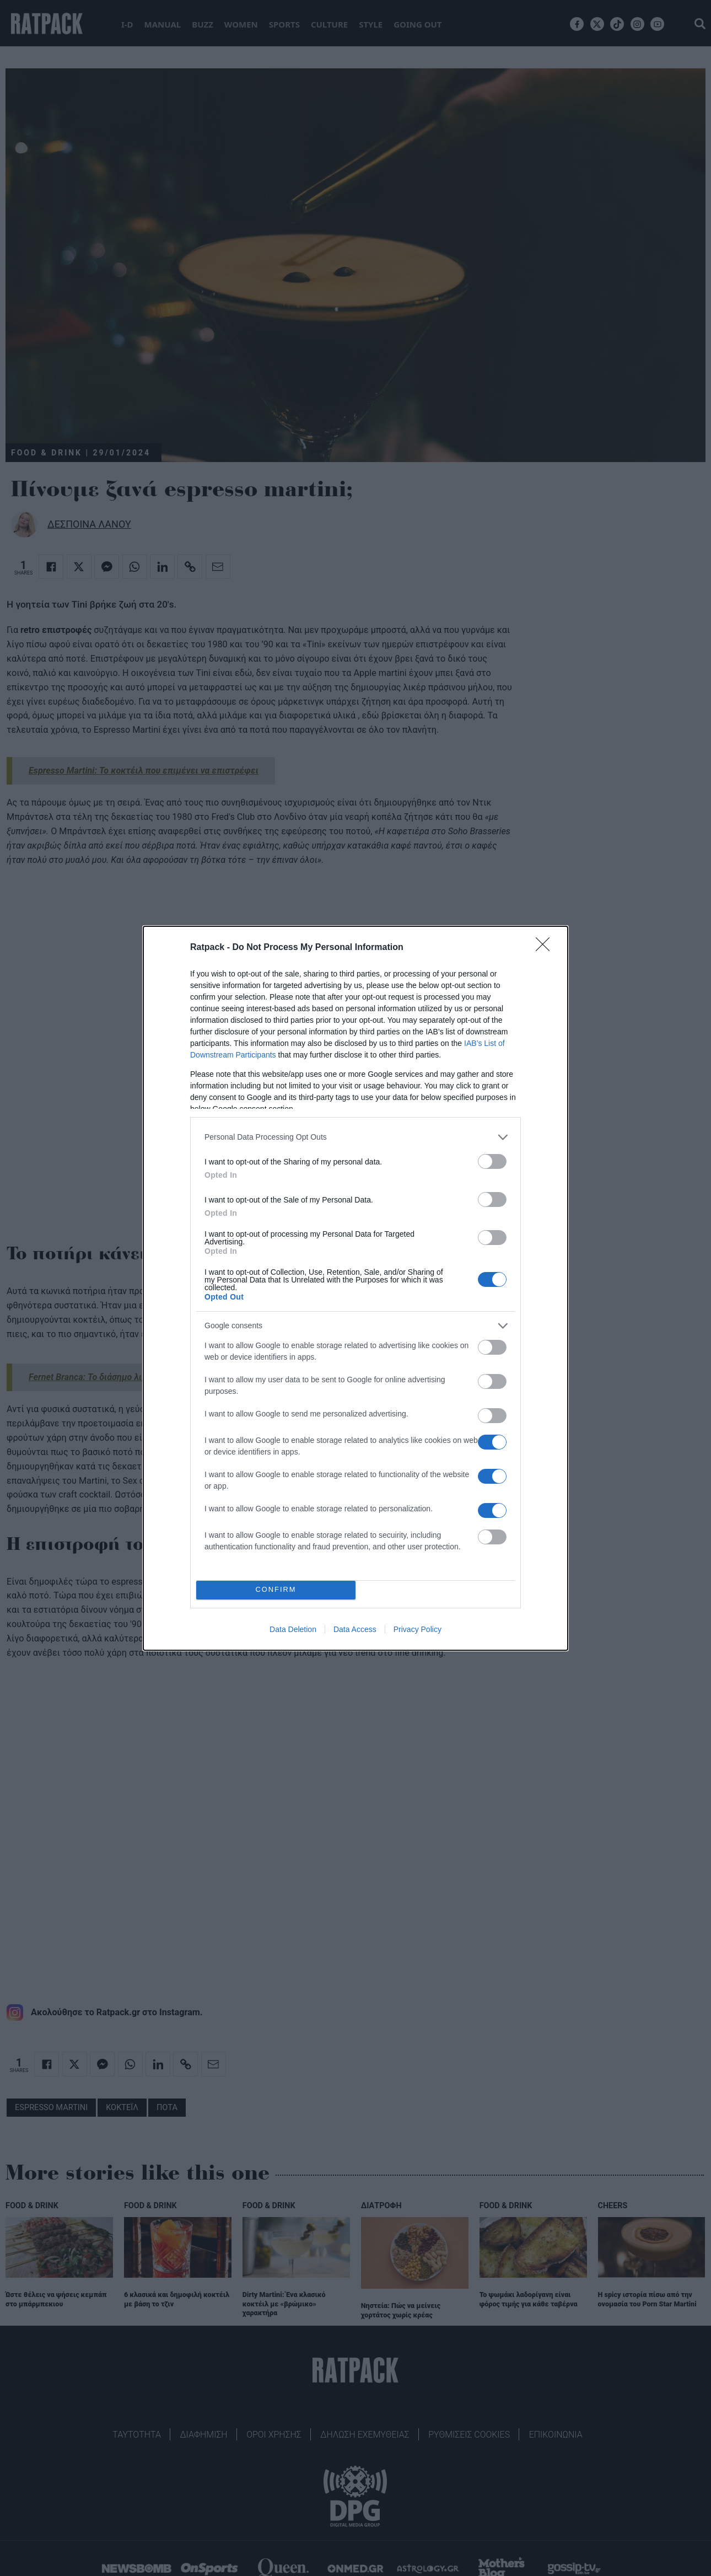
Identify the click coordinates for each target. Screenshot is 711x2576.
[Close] (546, 947)
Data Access (354, 1629)
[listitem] (355, 1137)
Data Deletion (293, 1629)
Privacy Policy (417, 1629)
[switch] (492, 1161)
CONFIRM (276, 1590)
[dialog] (355, 1288)
